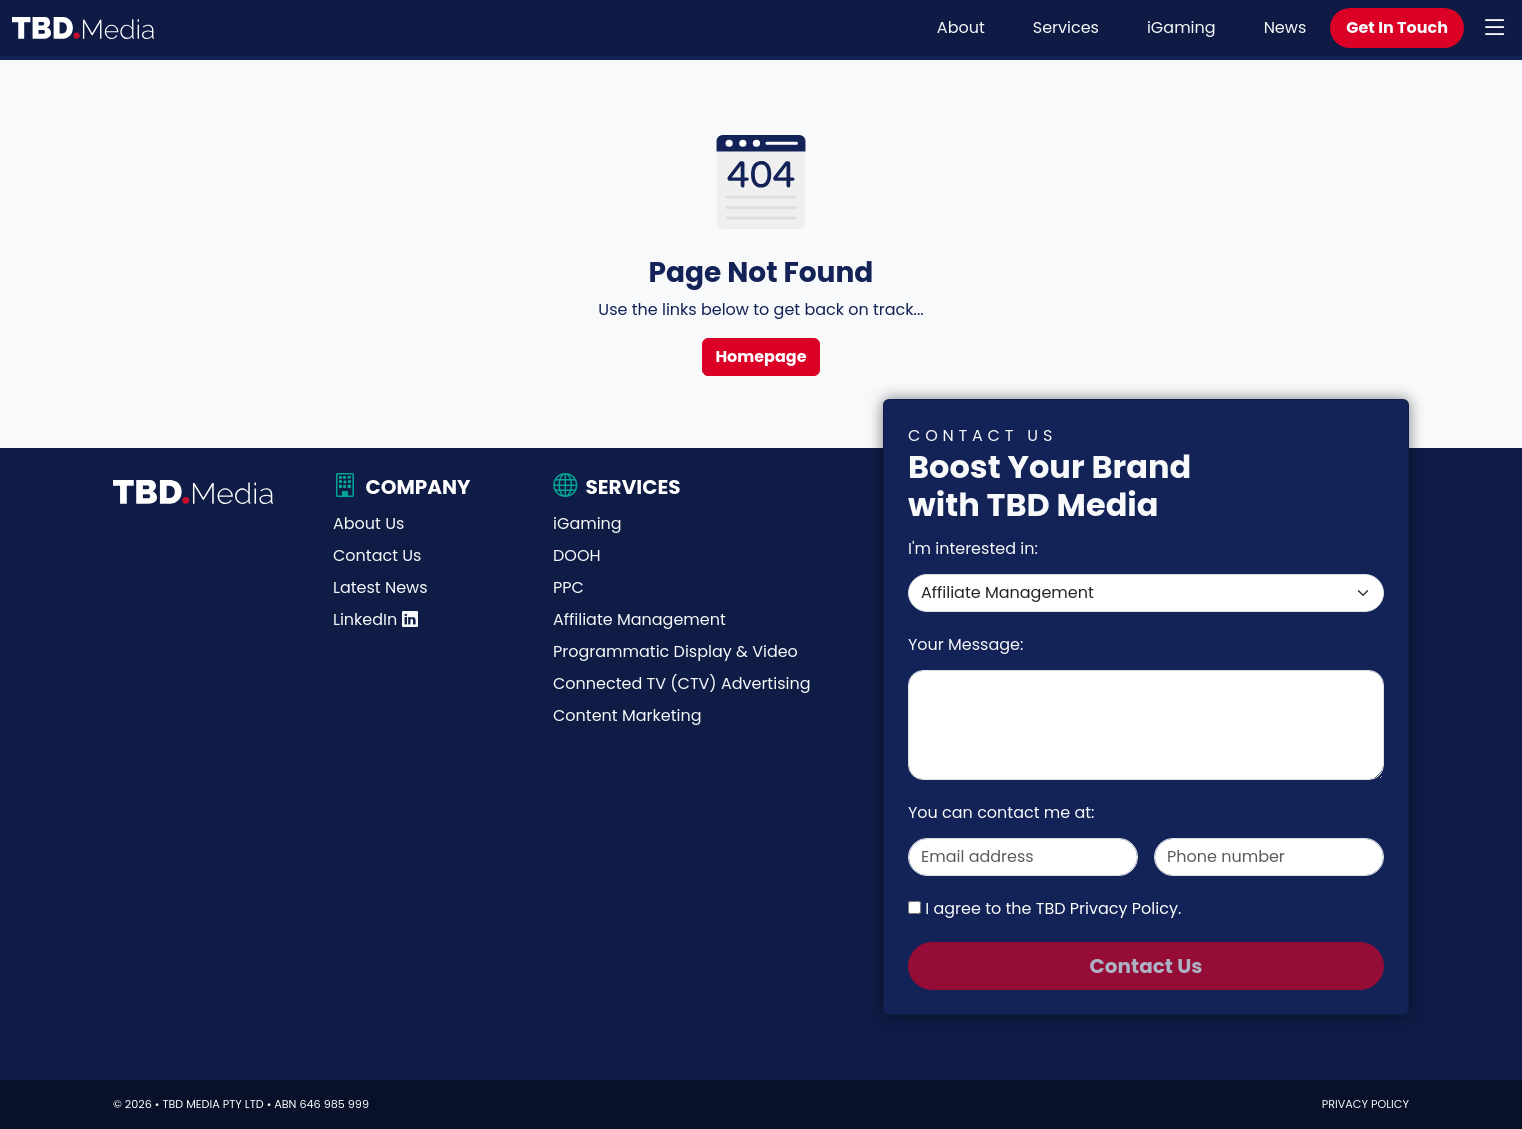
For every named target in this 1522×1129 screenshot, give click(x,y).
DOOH (577, 555)
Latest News (380, 587)
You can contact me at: (1001, 812)
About (961, 27)
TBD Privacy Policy (1107, 908)
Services (1066, 27)
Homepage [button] (760, 356)
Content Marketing (627, 715)
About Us (368, 523)
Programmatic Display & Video (675, 651)
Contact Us (377, 555)
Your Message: (965, 644)
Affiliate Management (639, 619)
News (1285, 27)
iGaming (1181, 27)
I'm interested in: (973, 548)
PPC (568, 587)
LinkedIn (375, 619)
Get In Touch (1397, 27)
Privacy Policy (1365, 1104)
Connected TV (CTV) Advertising (681, 683)
